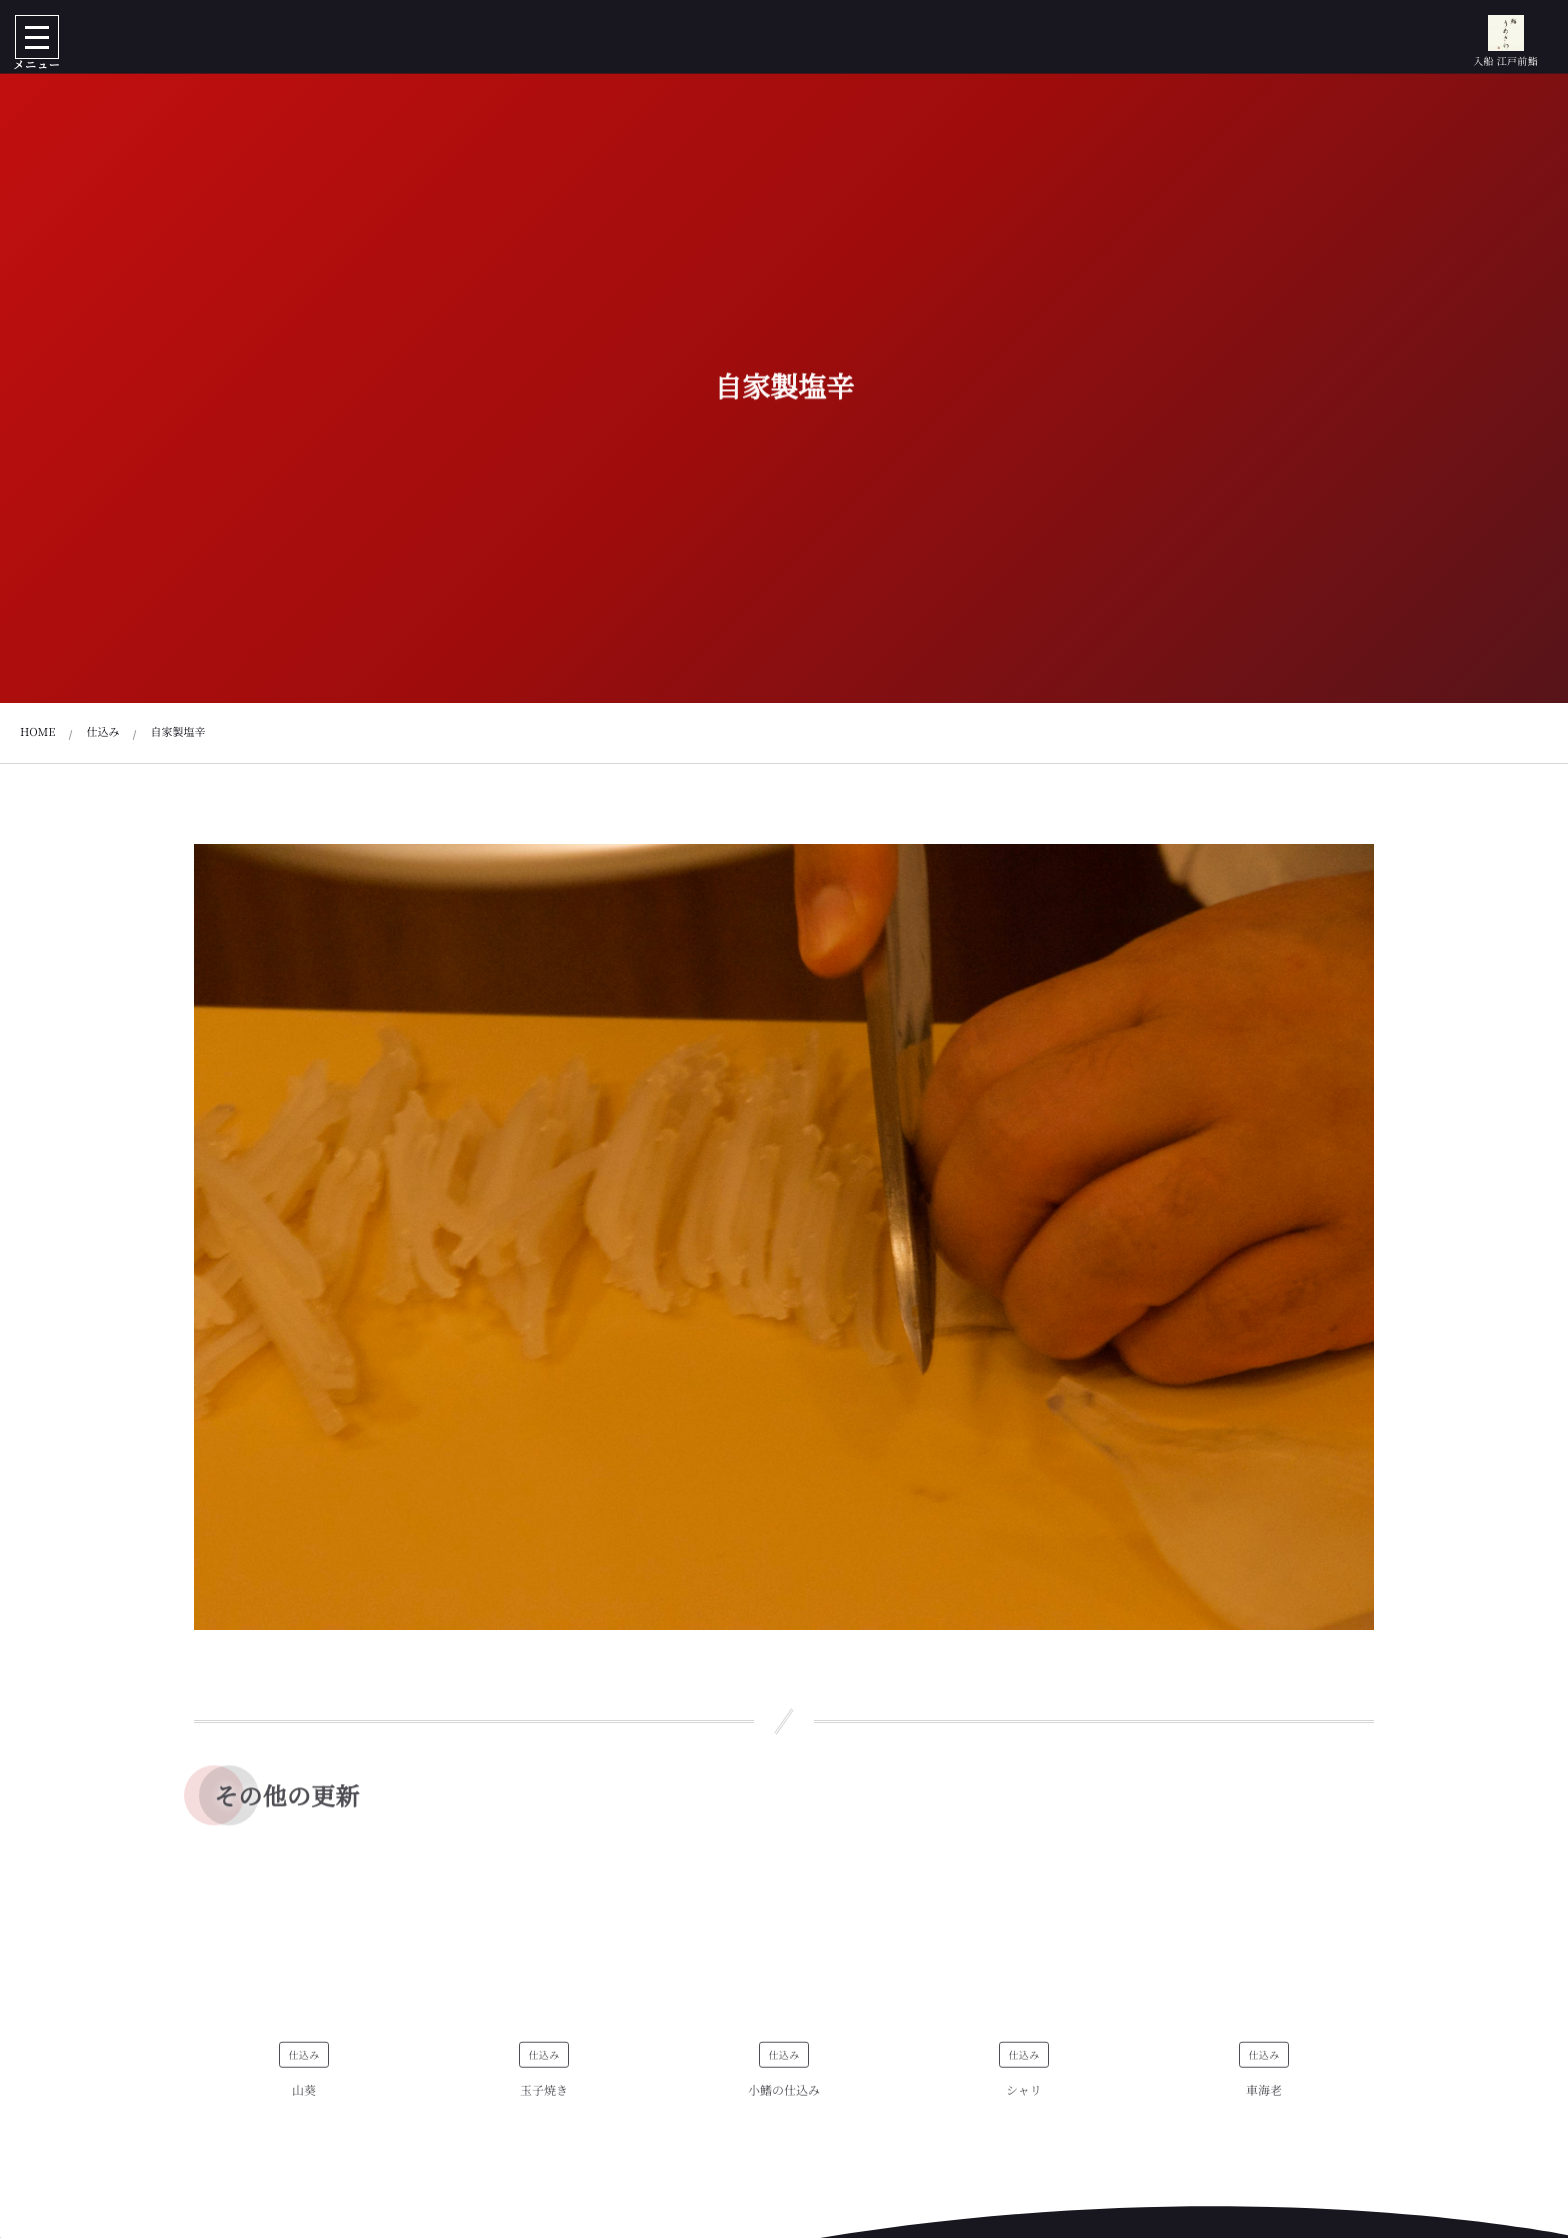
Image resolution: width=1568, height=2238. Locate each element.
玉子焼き (544, 2098)
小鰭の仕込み (784, 2098)
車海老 (1264, 2098)
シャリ (1024, 2098)
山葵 (304, 2098)
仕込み (303, 2062)
